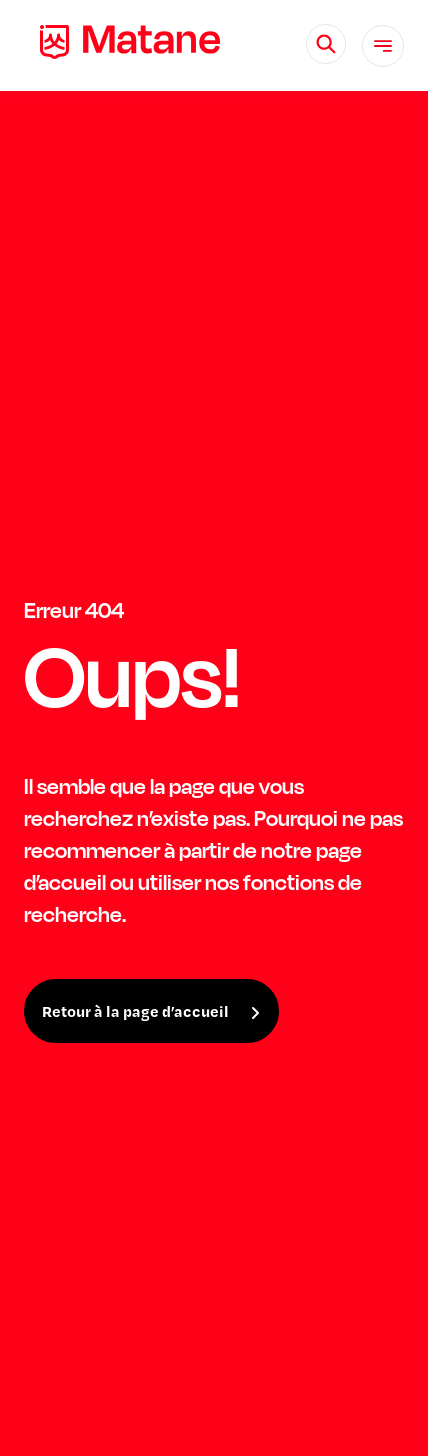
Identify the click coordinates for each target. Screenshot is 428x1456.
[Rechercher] (326, 44)
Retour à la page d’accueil (135, 1011)
